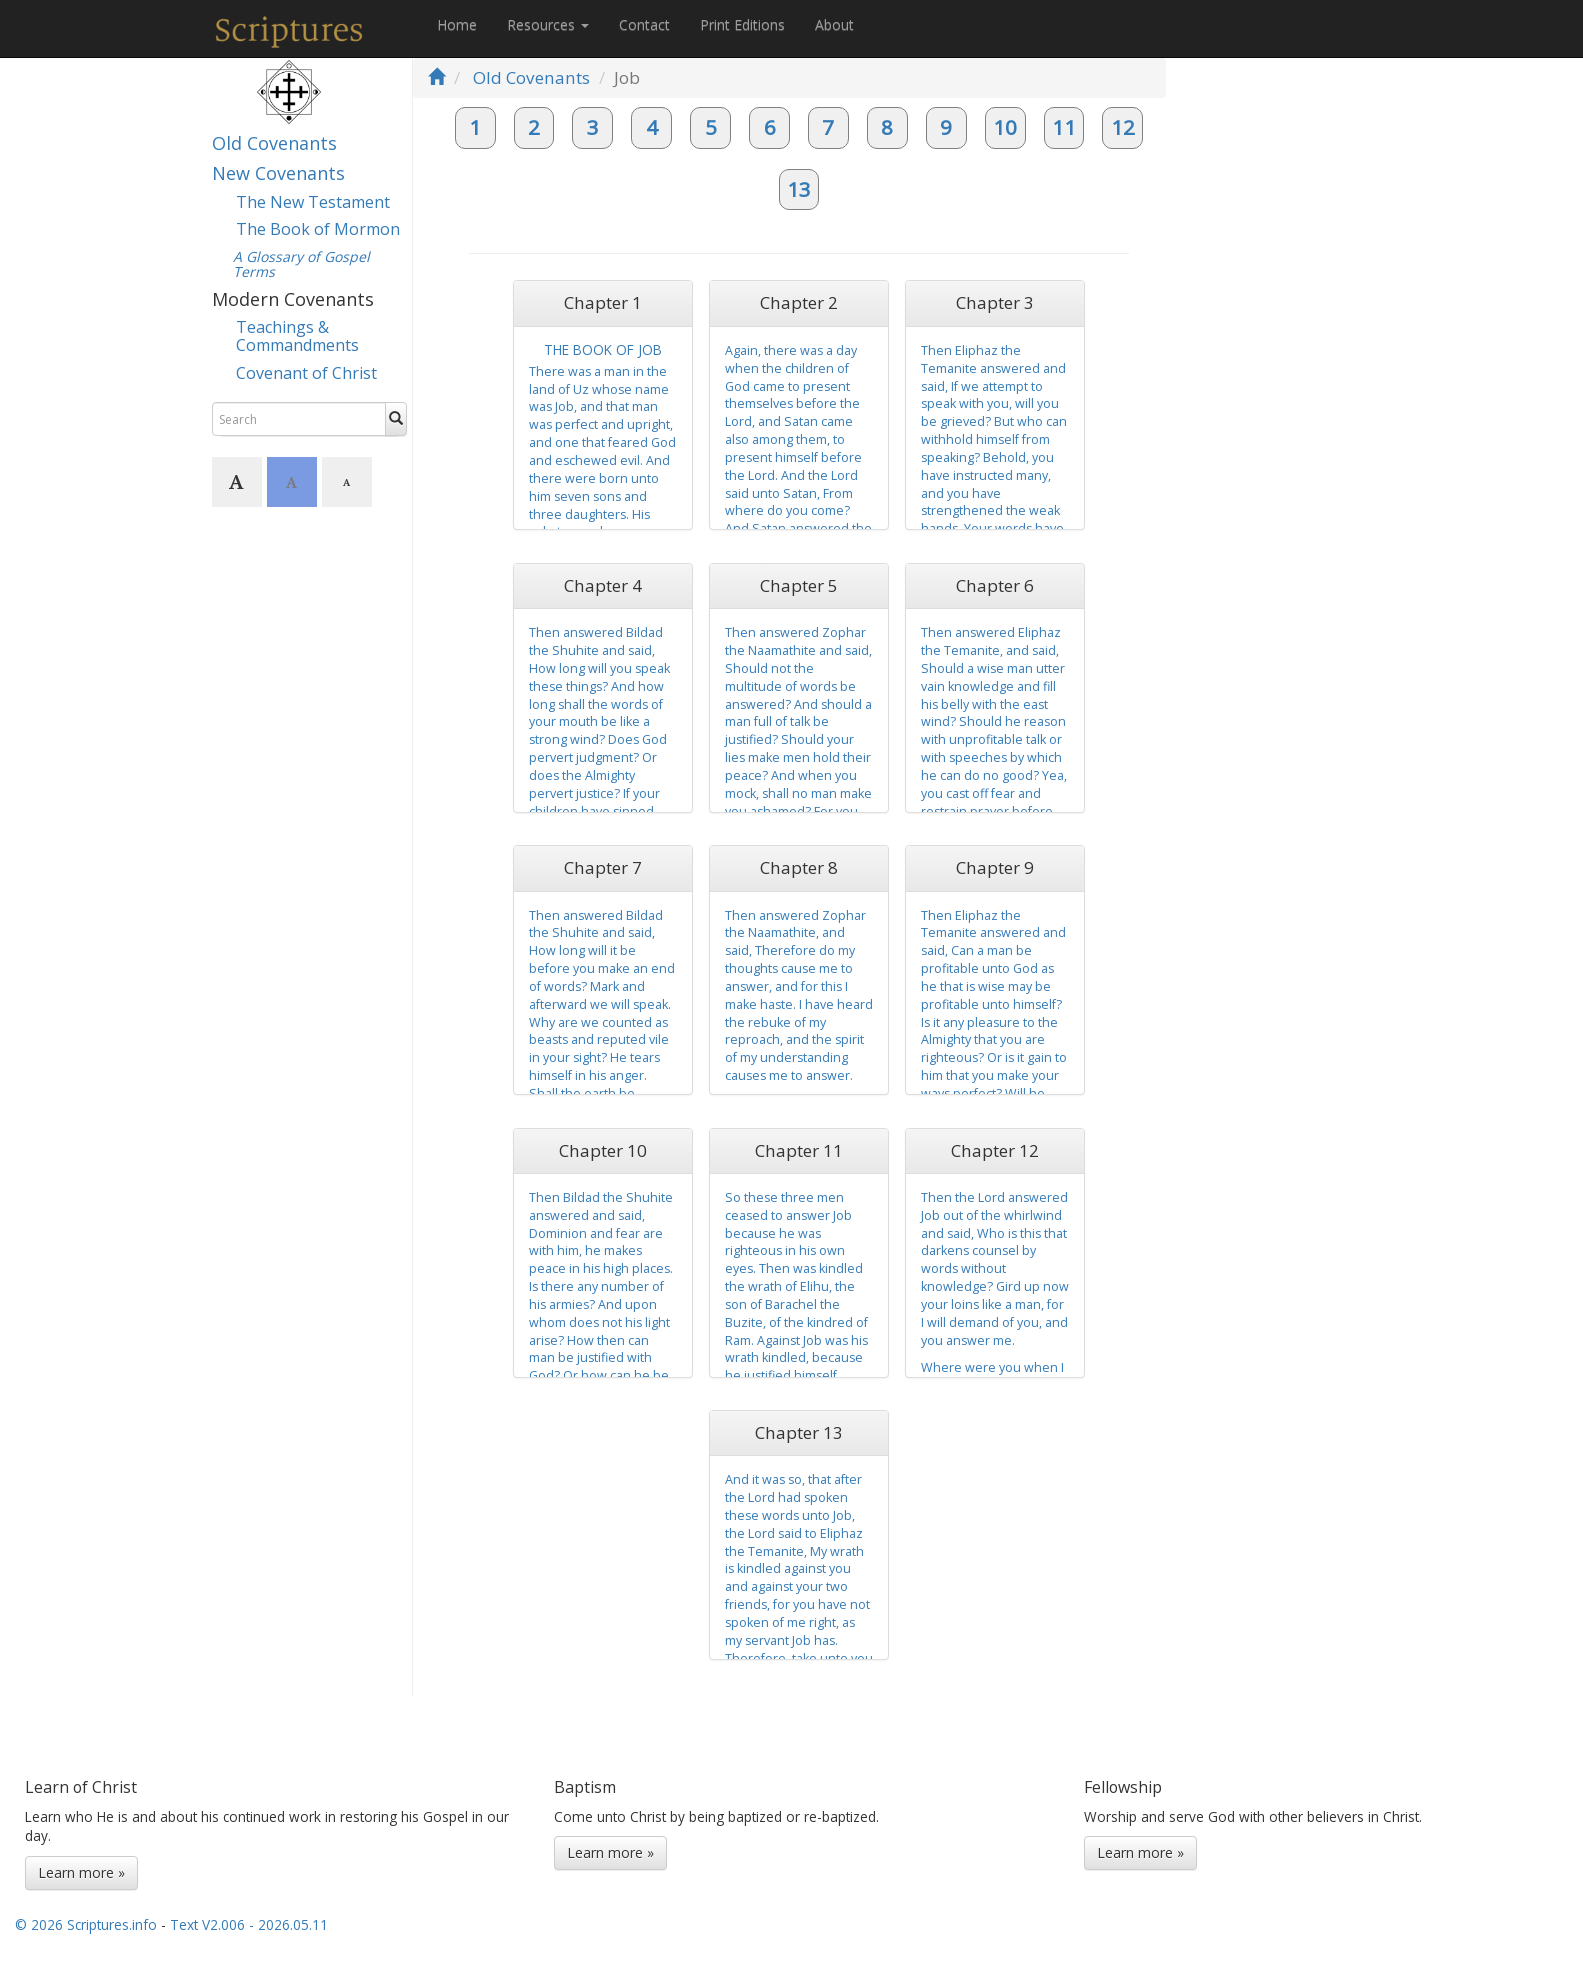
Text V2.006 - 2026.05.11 (249, 1924)
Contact (644, 24)
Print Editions (742, 24)
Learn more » (81, 1872)
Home (457, 24)
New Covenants (278, 173)
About (834, 24)
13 (799, 189)
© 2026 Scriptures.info (86, 1924)
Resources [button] (548, 24)
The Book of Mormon (318, 229)
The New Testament (313, 202)
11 (1064, 127)
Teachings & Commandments (297, 336)
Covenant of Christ (306, 373)
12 (1123, 127)
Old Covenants (274, 143)
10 (1005, 127)
